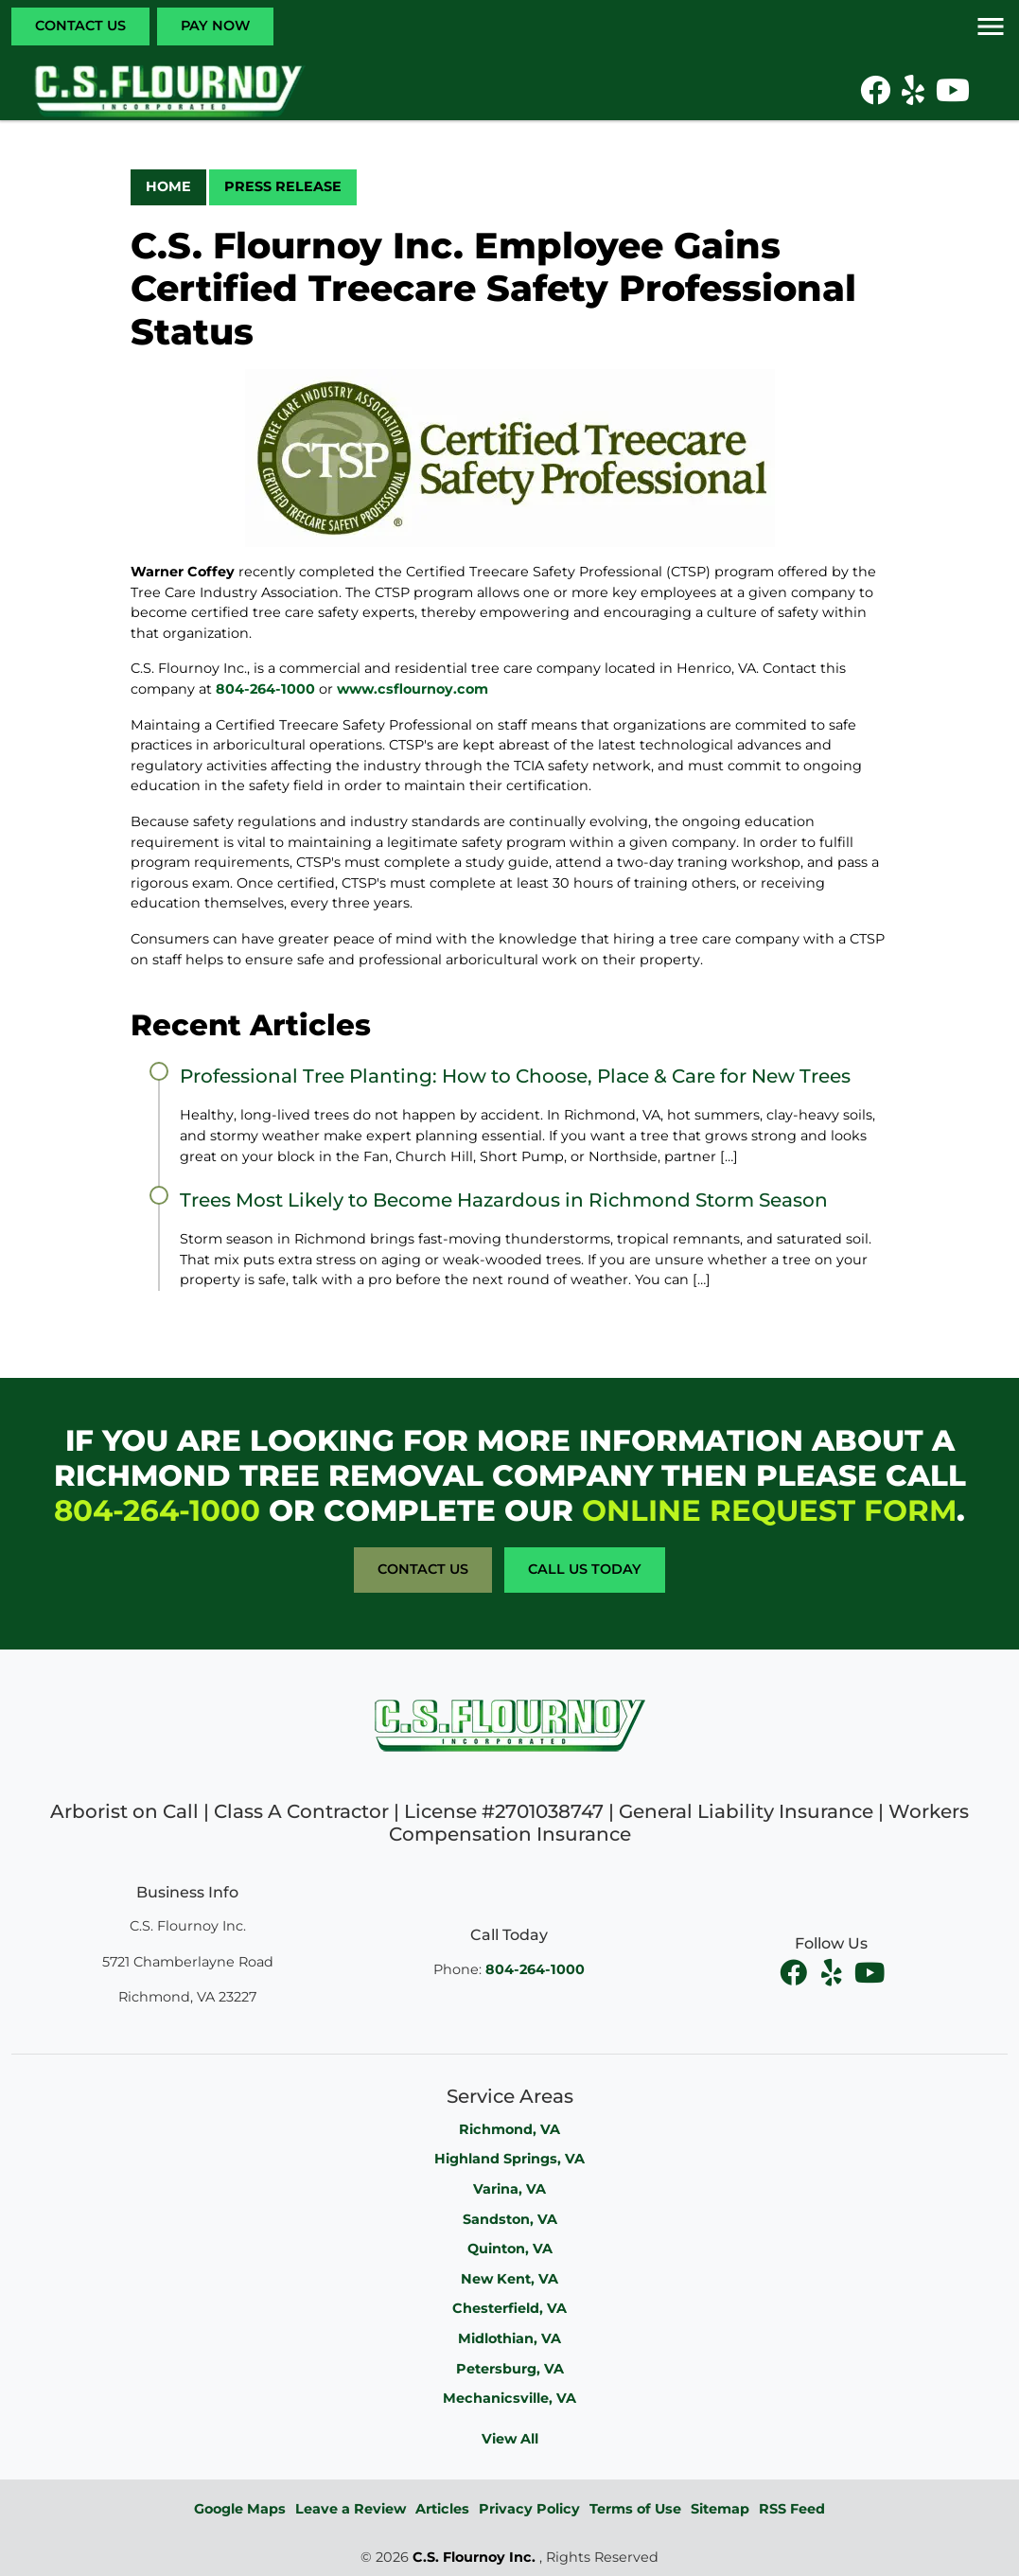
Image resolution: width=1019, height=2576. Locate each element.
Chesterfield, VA (509, 2308)
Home (168, 186)
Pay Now (215, 25)
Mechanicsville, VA (509, 2398)
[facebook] (796, 1972)
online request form (769, 1510)
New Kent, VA (509, 2278)
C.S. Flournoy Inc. (474, 2557)
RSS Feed (792, 2508)
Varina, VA (509, 2188)
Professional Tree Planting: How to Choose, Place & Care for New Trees (515, 1076)
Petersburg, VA (510, 2368)
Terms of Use (635, 2508)
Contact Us (80, 25)
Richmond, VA (509, 2129)
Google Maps (240, 2508)
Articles (442, 2508)
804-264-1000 (265, 688)
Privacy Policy (529, 2508)
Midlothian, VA (509, 2338)
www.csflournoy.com (412, 688)
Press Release (283, 186)
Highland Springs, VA (509, 2158)
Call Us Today (584, 1569)
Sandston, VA (510, 2219)
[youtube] (869, 1972)
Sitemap (720, 2508)
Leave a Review (350, 2508)
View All (510, 2438)
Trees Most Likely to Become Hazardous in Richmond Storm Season (504, 1200)
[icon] (877, 95)
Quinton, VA (510, 2248)
